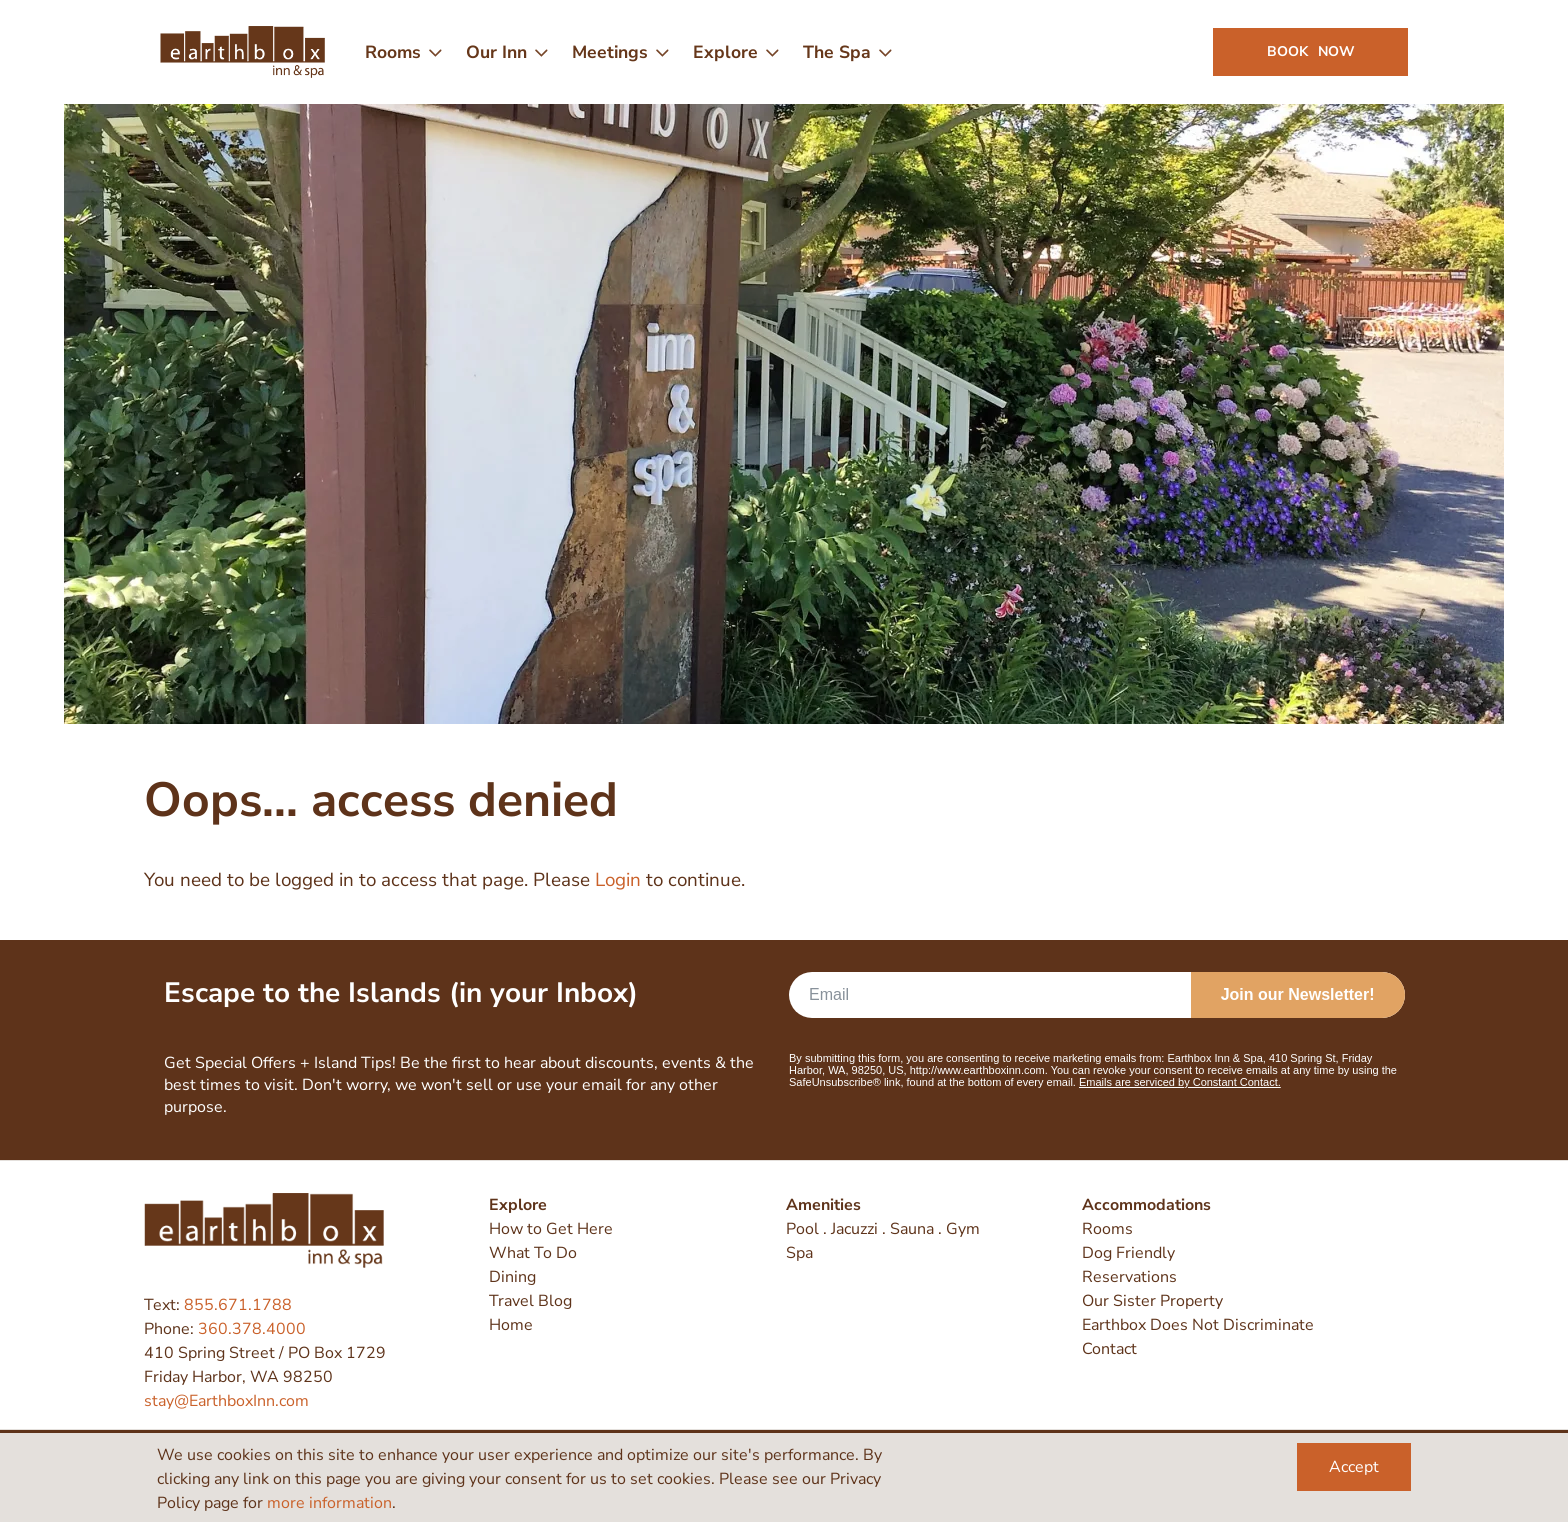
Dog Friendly (1128, 1253)
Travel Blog (530, 1301)
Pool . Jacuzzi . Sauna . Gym (883, 1229)
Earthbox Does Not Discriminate (1198, 1325)
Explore (518, 1205)
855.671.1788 (238, 1305)
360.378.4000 (252, 1329)
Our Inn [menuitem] (496, 52)
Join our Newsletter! (1298, 994)
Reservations (1129, 1277)
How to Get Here (551, 1229)
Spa (799, 1253)
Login (618, 880)
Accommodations (1146, 1205)
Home (511, 1325)
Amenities (823, 1205)
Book (1311, 51)
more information (329, 1503)
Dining (512, 1277)
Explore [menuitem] (725, 52)
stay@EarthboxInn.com (226, 1401)
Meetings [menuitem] (610, 52)
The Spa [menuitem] (837, 52)
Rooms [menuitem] (393, 52)
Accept (1354, 1467)
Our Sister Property (1152, 1301)
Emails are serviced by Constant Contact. (1180, 1082)
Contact (1109, 1349)
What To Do (533, 1253)
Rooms (1107, 1229)
